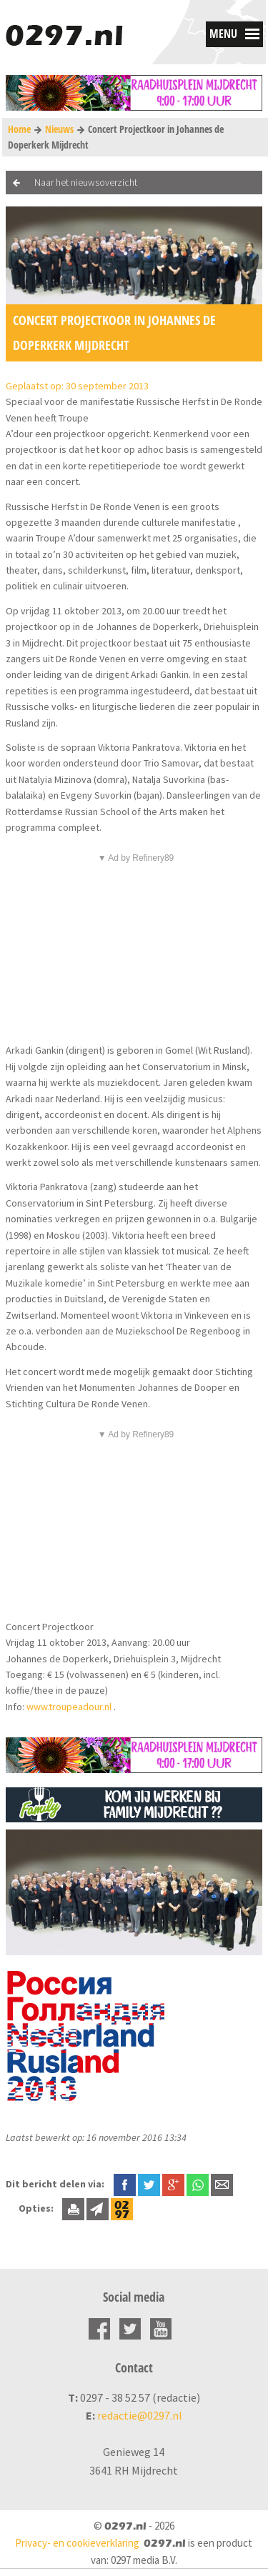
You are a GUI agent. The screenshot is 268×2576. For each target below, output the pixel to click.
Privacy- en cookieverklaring (77, 2543)
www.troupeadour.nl (68, 1706)
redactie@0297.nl (139, 2415)
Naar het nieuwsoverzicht (85, 182)
